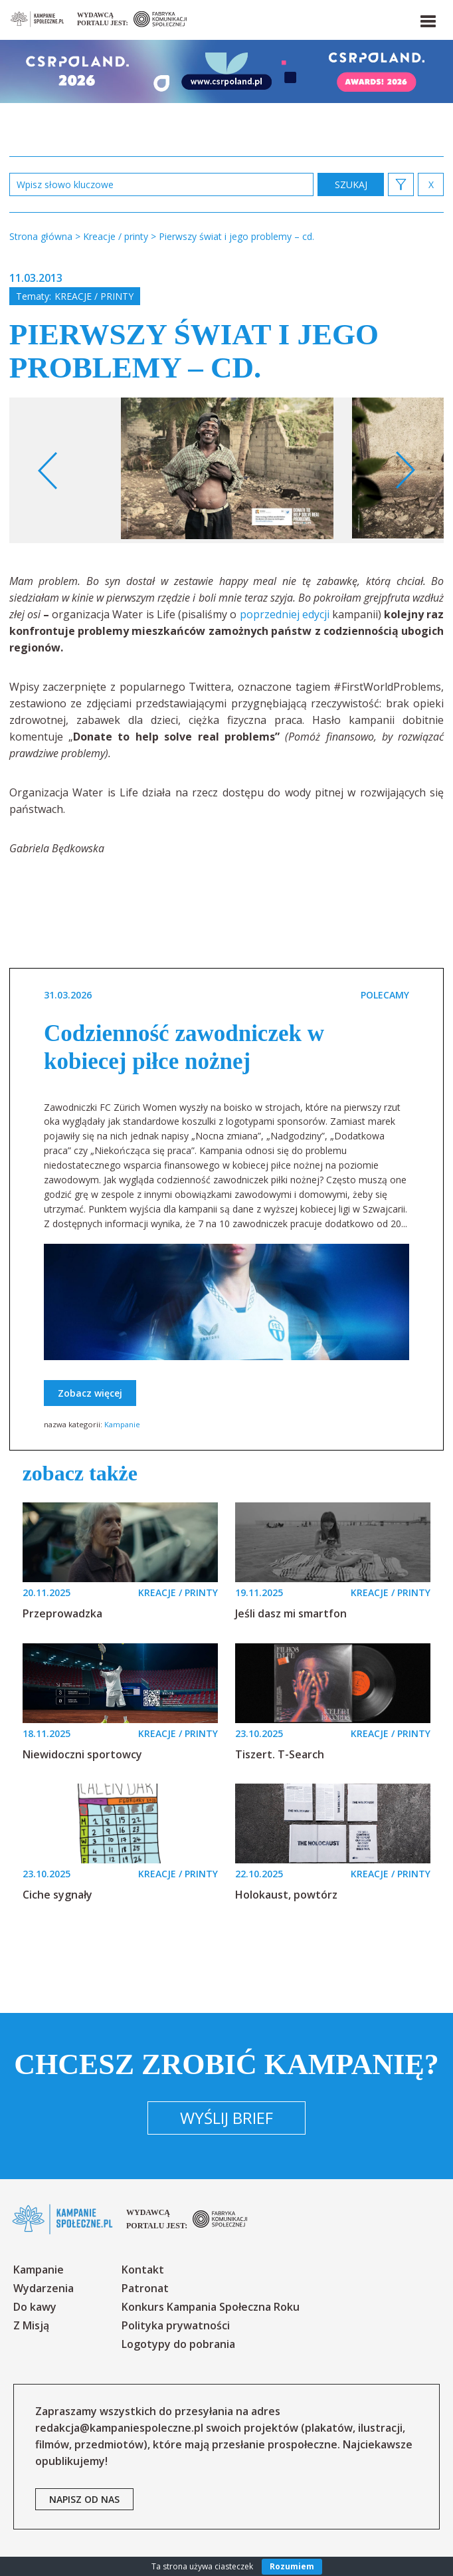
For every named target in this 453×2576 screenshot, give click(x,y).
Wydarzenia (43, 2288)
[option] (227, 470)
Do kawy (34, 2306)
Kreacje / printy (94, 296)
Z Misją (31, 2325)
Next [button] (404, 470)
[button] (427, 19)
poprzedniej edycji (284, 614)
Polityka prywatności (176, 2325)
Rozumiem (292, 2566)
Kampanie (122, 1424)
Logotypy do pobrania (178, 2344)
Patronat (145, 2288)
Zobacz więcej (90, 1393)
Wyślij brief (226, 2118)
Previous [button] (48, 470)
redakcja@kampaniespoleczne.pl (119, 2427)
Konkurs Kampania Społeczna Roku (211, 2306)
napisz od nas (84, 2499)
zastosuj (350, 184)
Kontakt (143, 2269)
